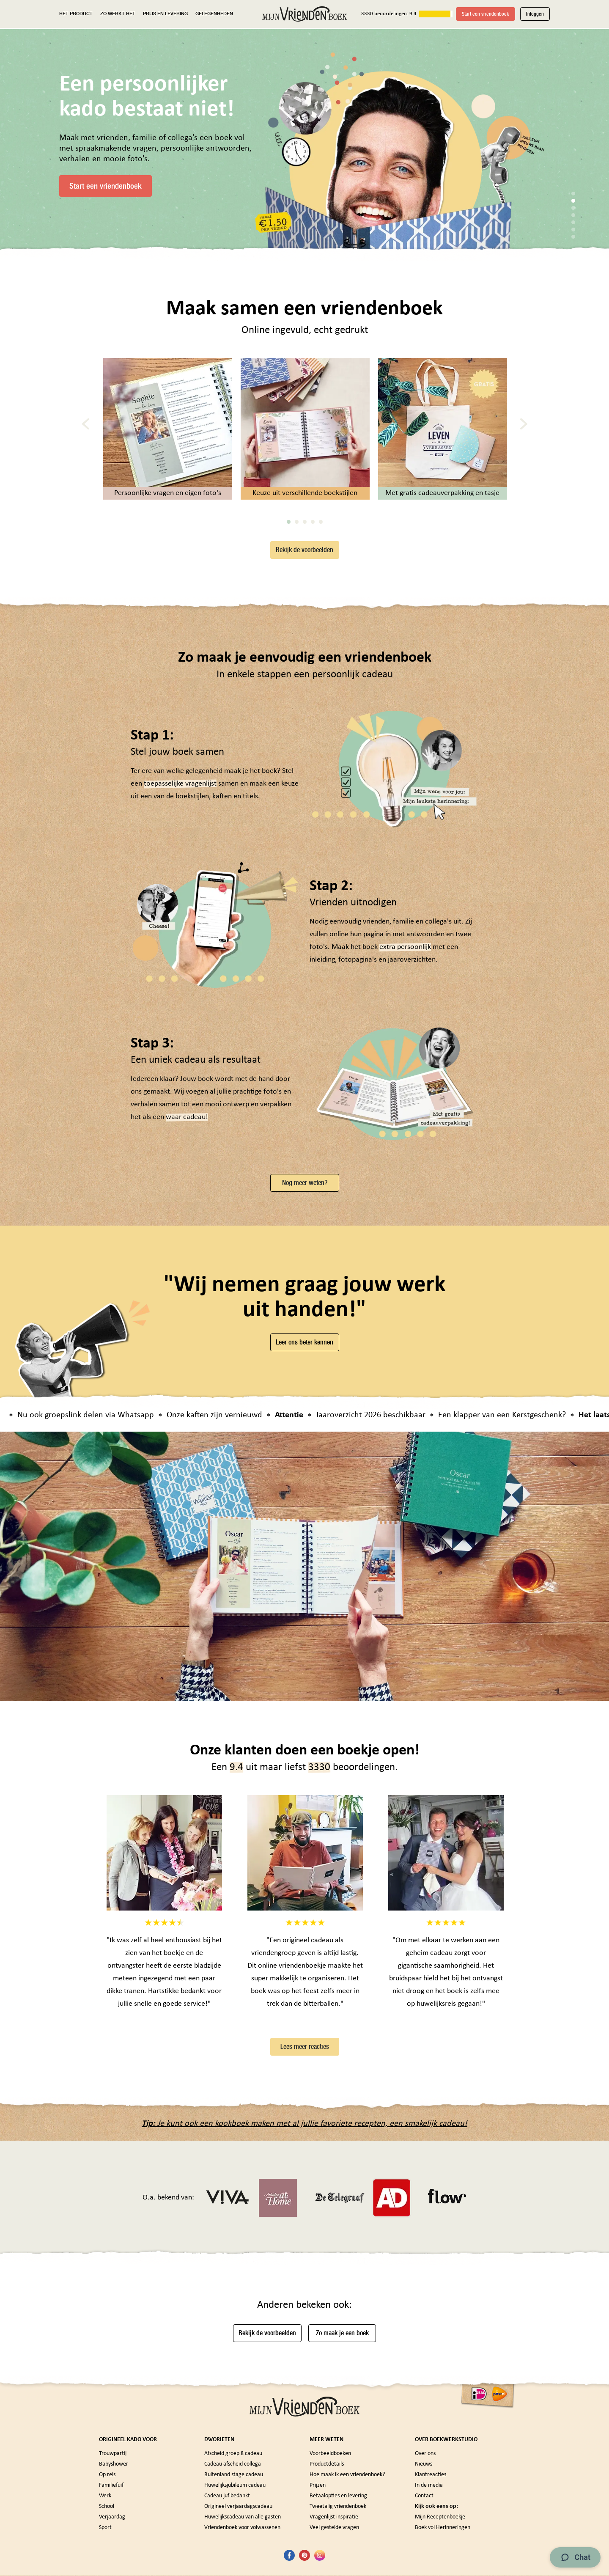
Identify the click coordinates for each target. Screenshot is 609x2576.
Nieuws (423, 2464)
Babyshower (113, 2464)
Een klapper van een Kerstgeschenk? (510, 1415)
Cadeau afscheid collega (232, 2464)
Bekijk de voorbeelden (304, 550)
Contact (424, 2496)
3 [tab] (573, 208)
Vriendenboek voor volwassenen (242, 2527)
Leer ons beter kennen (304, 1342)
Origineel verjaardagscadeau (238, 2506)
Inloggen (535, 14)
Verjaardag (112, 2517)
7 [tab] (573, 237)
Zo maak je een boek (342, 2333)
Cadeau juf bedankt (227, 2496)
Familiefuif (111, 2485)
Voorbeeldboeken (330, 2453)
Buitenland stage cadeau (233, 2475)
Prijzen (318, 2485)
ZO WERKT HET (117, 13)
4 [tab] (573, 215)
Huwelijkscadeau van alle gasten (242, 2517)
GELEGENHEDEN (214, 13)
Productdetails (327, 2464)
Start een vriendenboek (485, 14)
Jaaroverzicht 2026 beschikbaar (378, 1415)
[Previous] (85, 424)
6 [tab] (573, 229)
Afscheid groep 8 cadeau (233, 2453)
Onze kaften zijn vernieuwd (222, 1415)
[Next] (523, 424)
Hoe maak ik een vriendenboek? (347, 2475)
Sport (105, 2527)
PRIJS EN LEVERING (165, 13)
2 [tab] (573, 201)
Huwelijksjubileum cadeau (235, 2485)
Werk (105, 2496)
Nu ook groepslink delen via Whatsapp (93, 1415)
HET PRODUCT (76, 13)
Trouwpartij (112, 2453)
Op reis (107, 2475)
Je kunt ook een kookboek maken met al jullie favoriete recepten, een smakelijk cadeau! (304, 2124)
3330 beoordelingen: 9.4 (389, 13)
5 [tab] (573, 222)
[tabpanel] (402, 150)
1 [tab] (573, 193)
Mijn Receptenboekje (440, 2517)
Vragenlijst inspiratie (334, 2517)
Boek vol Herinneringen (442, 2527)
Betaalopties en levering (338, 2496)
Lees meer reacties (304, 2047)
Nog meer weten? (304, 1183)
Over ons (425, 2453)
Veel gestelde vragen (334, 2527)
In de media (429, 2485)
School (106, 2506)
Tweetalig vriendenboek (338, 2506)
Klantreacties (430, 2475)
